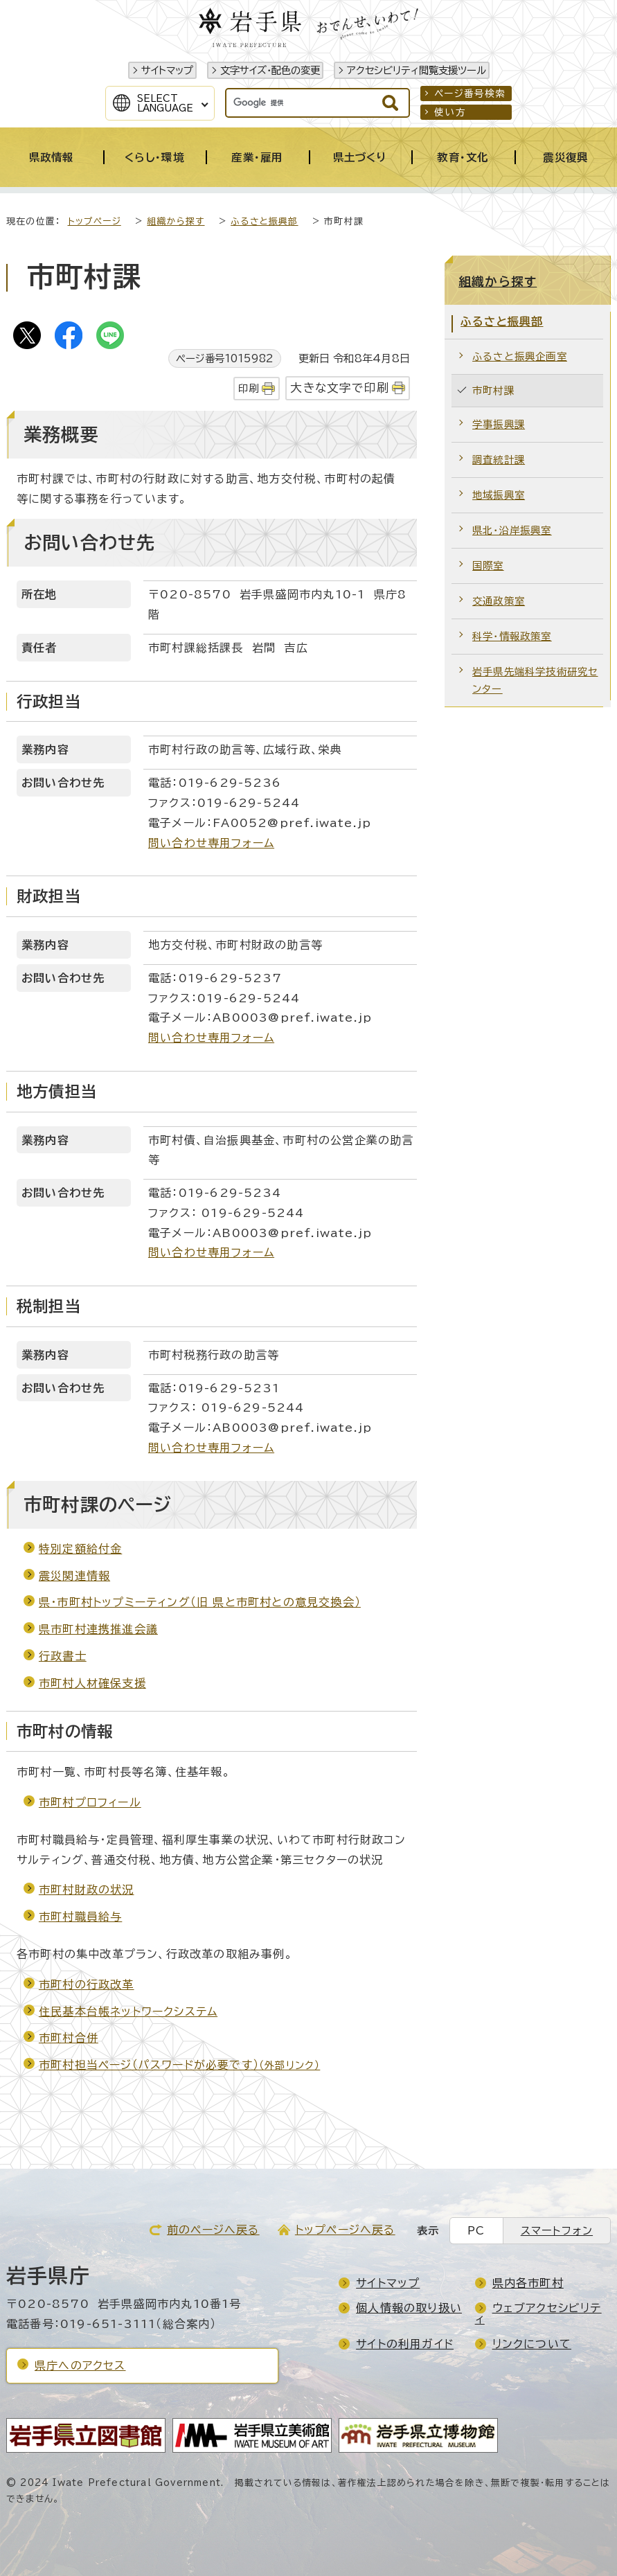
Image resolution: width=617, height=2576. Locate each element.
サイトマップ (167, 70)
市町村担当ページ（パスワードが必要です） (179, 2064)
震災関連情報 (74, 1575)
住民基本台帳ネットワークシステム (128, 2011)
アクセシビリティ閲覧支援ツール (416, 70)
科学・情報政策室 (512, 636)
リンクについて (531, 2344)
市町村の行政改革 (86, 1984)
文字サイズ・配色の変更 (270, 70)
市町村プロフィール (90, 1802)
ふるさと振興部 (264, 221)
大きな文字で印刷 (339, 387)
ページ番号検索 (470, 93)
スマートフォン (557, 2231)
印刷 (248, 388)
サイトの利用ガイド (405, 2344)
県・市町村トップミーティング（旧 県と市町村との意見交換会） (200, 1602)
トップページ (94, 221)
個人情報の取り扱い (409, 2307)
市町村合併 (68, 2037)
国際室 (488, 565)
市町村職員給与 (80, 1916)
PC (476, 2231)
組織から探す (175, 221)
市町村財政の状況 (86, 1889)
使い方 (450, 112)
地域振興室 (498, 495)
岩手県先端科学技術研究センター (535, 680)
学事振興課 (498, 424)
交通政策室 (498, 601)
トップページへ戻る (345, 2229)
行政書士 (63, 1656)
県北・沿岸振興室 (512, 530)
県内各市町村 (528, 2283)
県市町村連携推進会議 (98, 1629)
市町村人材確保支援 (92, 1683)
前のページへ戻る (213, 2229)
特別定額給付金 (80, 1548)
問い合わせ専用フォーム (211, 843)
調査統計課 (498, 459)
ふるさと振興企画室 (519, 356)
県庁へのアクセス (80, 2365)
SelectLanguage (165, 103)
